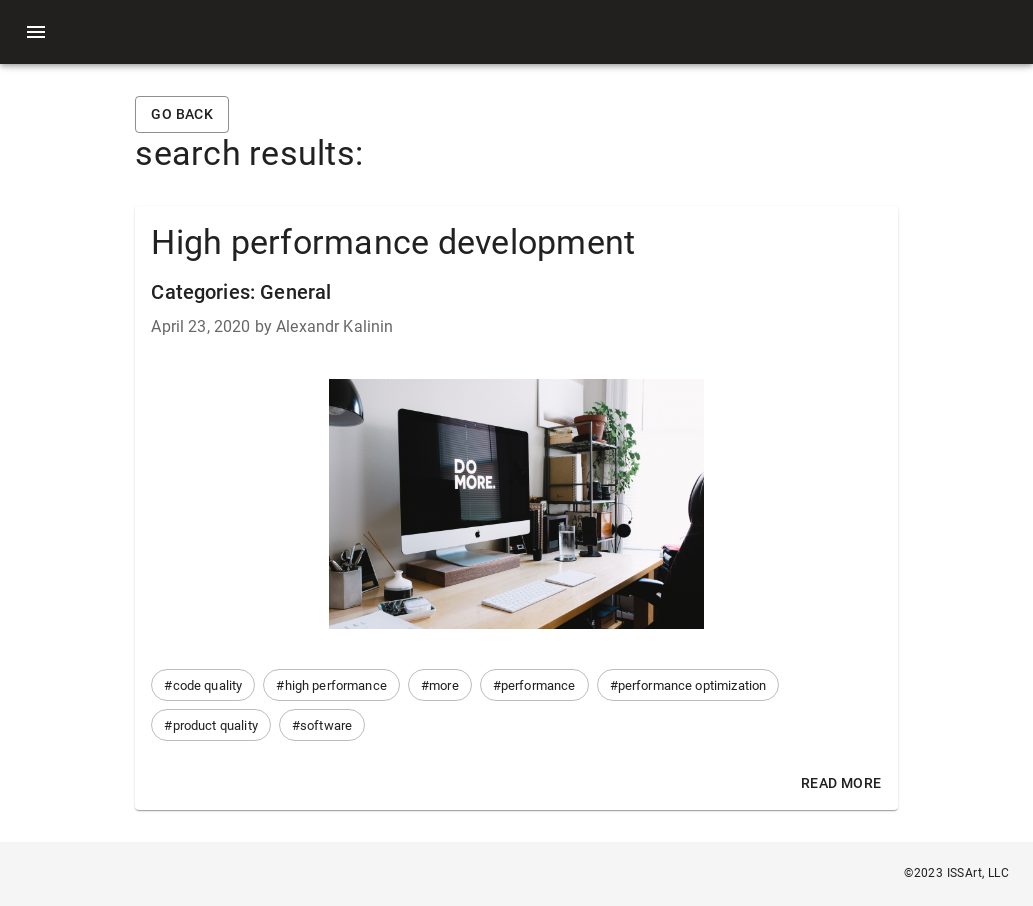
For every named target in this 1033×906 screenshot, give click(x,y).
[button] (203, 685)
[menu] (36, 32)
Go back (182, 114)
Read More (841, 783)
